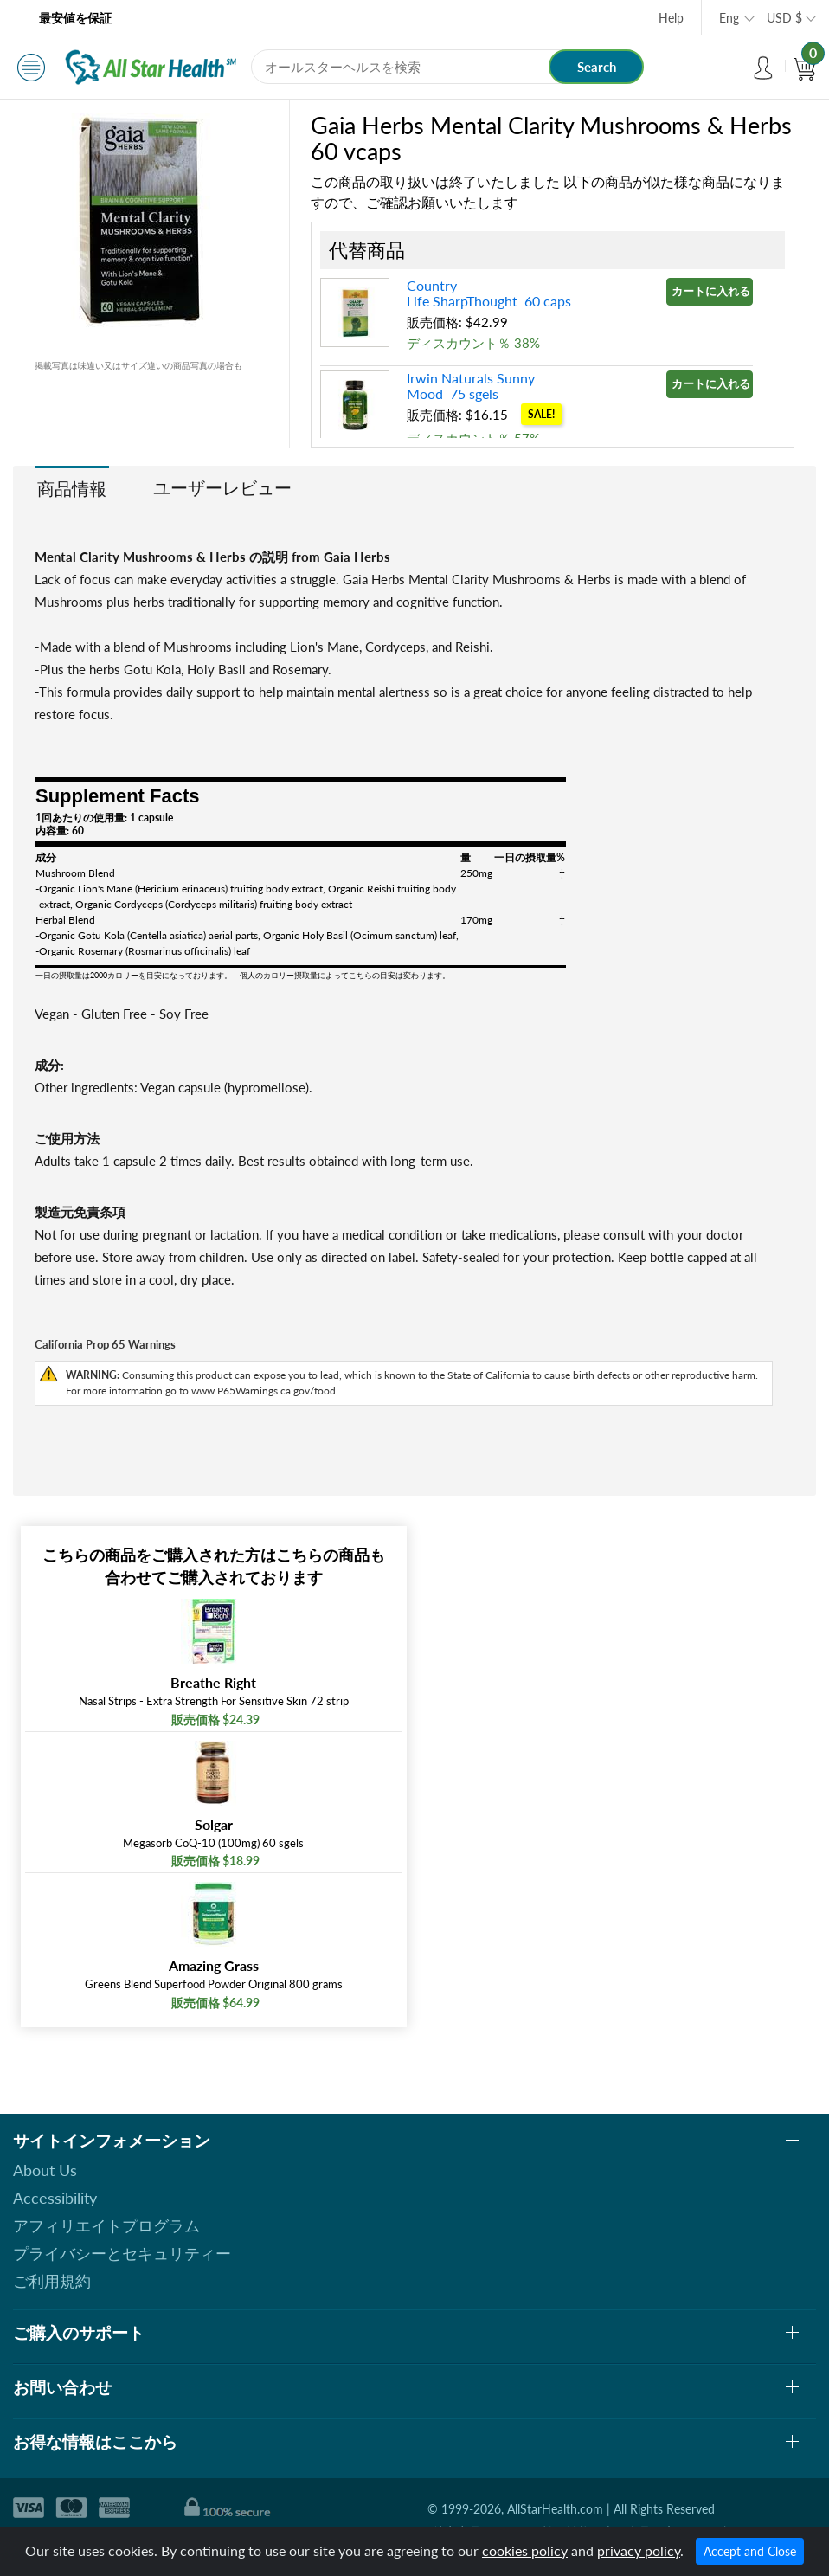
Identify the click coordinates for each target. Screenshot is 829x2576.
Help (671, 17)
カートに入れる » (712, 291)
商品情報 (71, 488)
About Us (45, 2170)
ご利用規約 (52, 2280)
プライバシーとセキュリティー (122, 2253)
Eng (729, 17)
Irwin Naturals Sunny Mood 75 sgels (471, 386)
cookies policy (525, 2550)
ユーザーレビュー (222, 487)
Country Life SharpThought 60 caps (489, 293)
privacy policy (638, 2550)
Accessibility (55, 2197)
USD (784, 17)
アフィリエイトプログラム (106, 2225)
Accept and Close (750, 2551)
